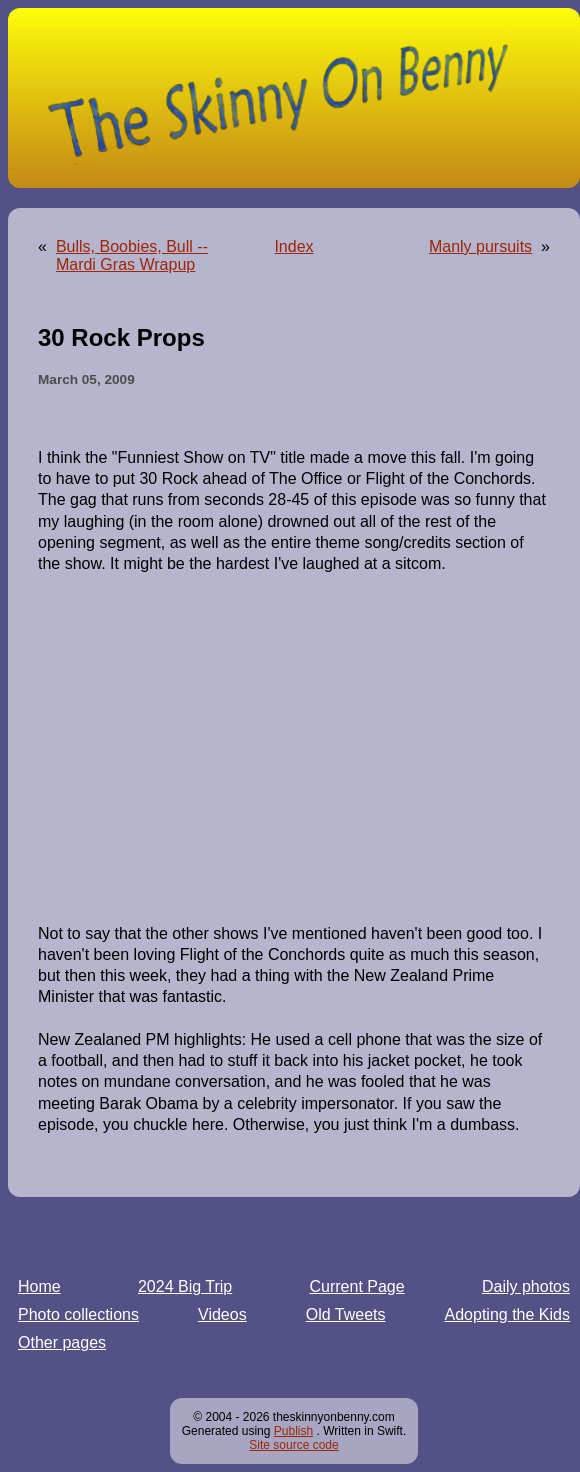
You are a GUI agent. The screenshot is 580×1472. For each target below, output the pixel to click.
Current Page (357, 1286)
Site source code (293, 1445)
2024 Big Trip (185, 1286)
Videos (222, 1314)
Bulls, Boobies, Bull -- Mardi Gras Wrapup (132, 255)
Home (39, 1286)
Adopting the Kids (507, 1314)
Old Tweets (346, 1314)
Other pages (62, 1342)
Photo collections (78, 1314)
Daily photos (526, 1286)
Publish (293, 1431)
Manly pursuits (480, 246)
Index (293, 246)
